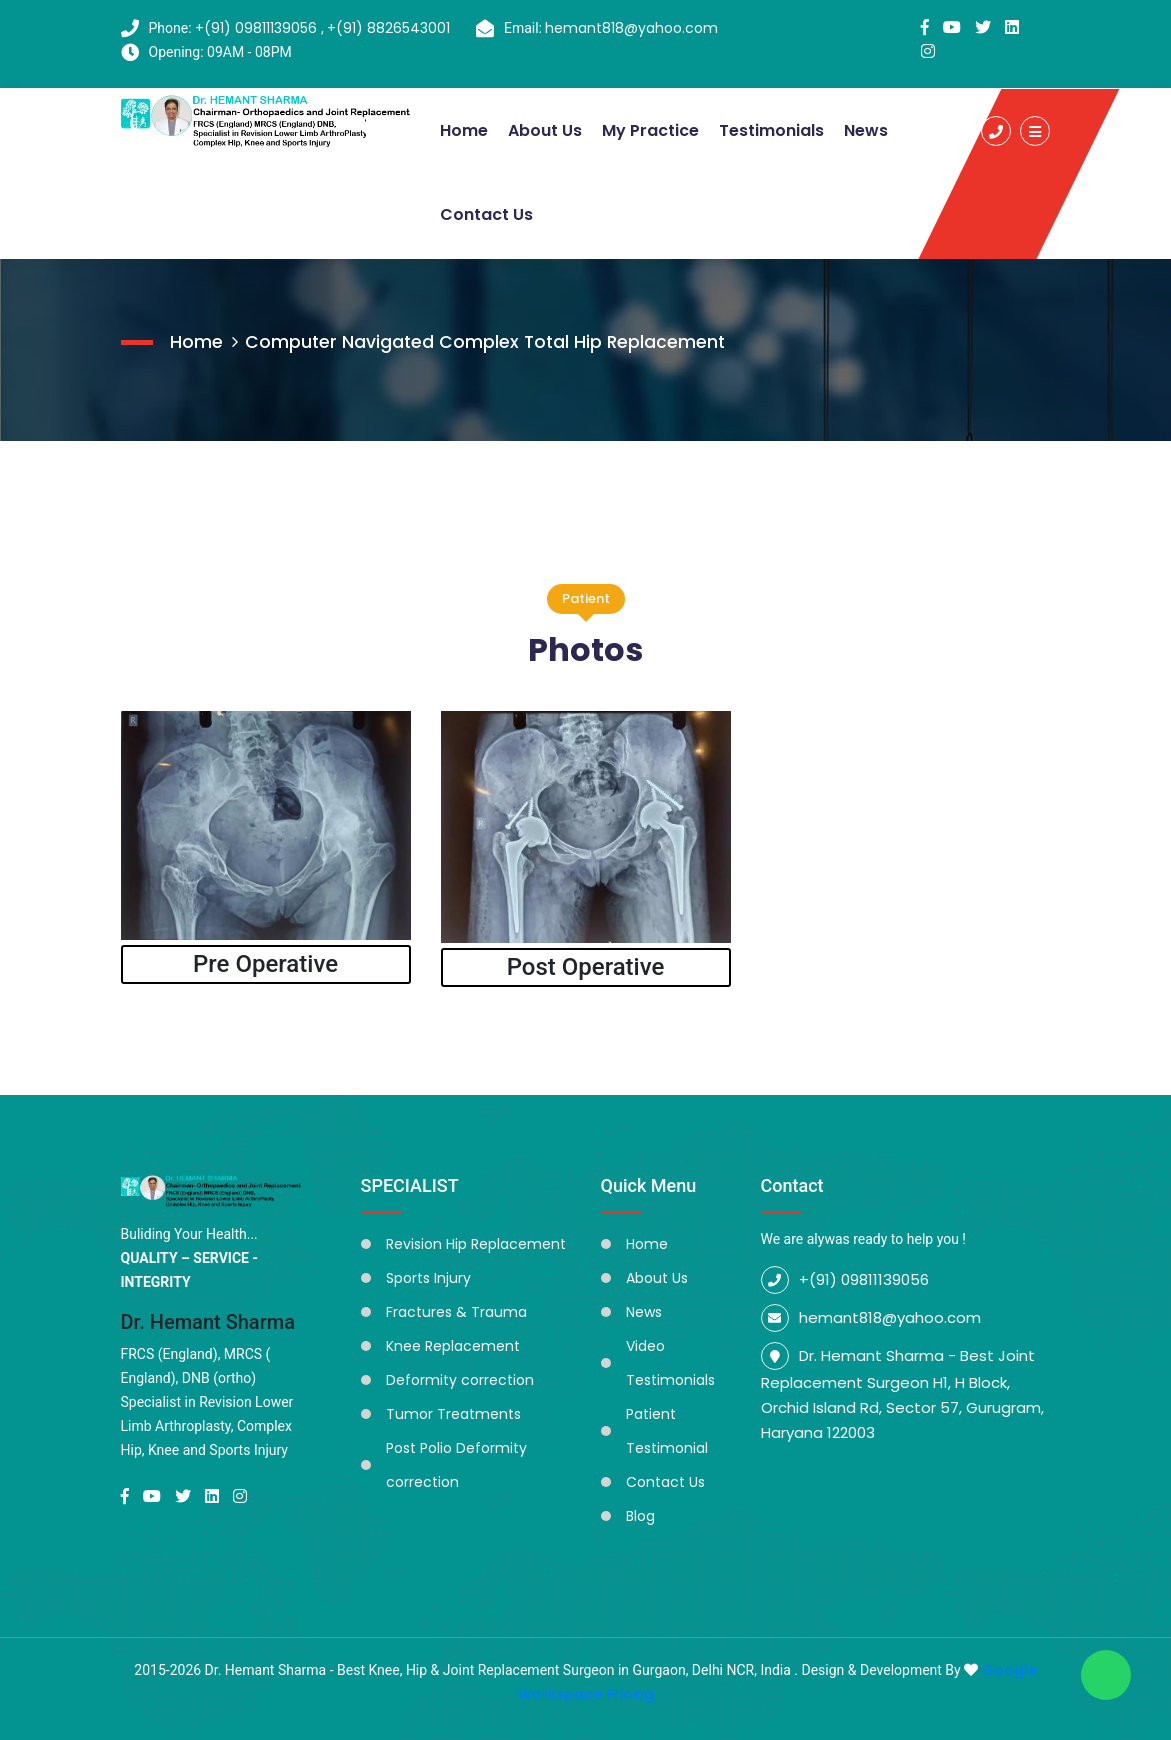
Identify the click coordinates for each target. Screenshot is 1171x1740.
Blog (640, 1514)
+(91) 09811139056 (258, 28)
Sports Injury (428, 1276)
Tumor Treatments (453, 1412)
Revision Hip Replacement (476, 1242)
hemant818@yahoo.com (635, 28)
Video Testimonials (670, 1361)
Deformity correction (460, 1378)
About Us (545, 129)
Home (464, 129)
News (866, 129)
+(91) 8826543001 (388, 28)
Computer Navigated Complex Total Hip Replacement (488, 339)
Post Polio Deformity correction (456, 1463)
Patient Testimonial (667, 1429)
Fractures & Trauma (456, 1310)
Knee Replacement (453, 1344)
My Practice (650, 129)
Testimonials (771, 129)
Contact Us (486, 213)
